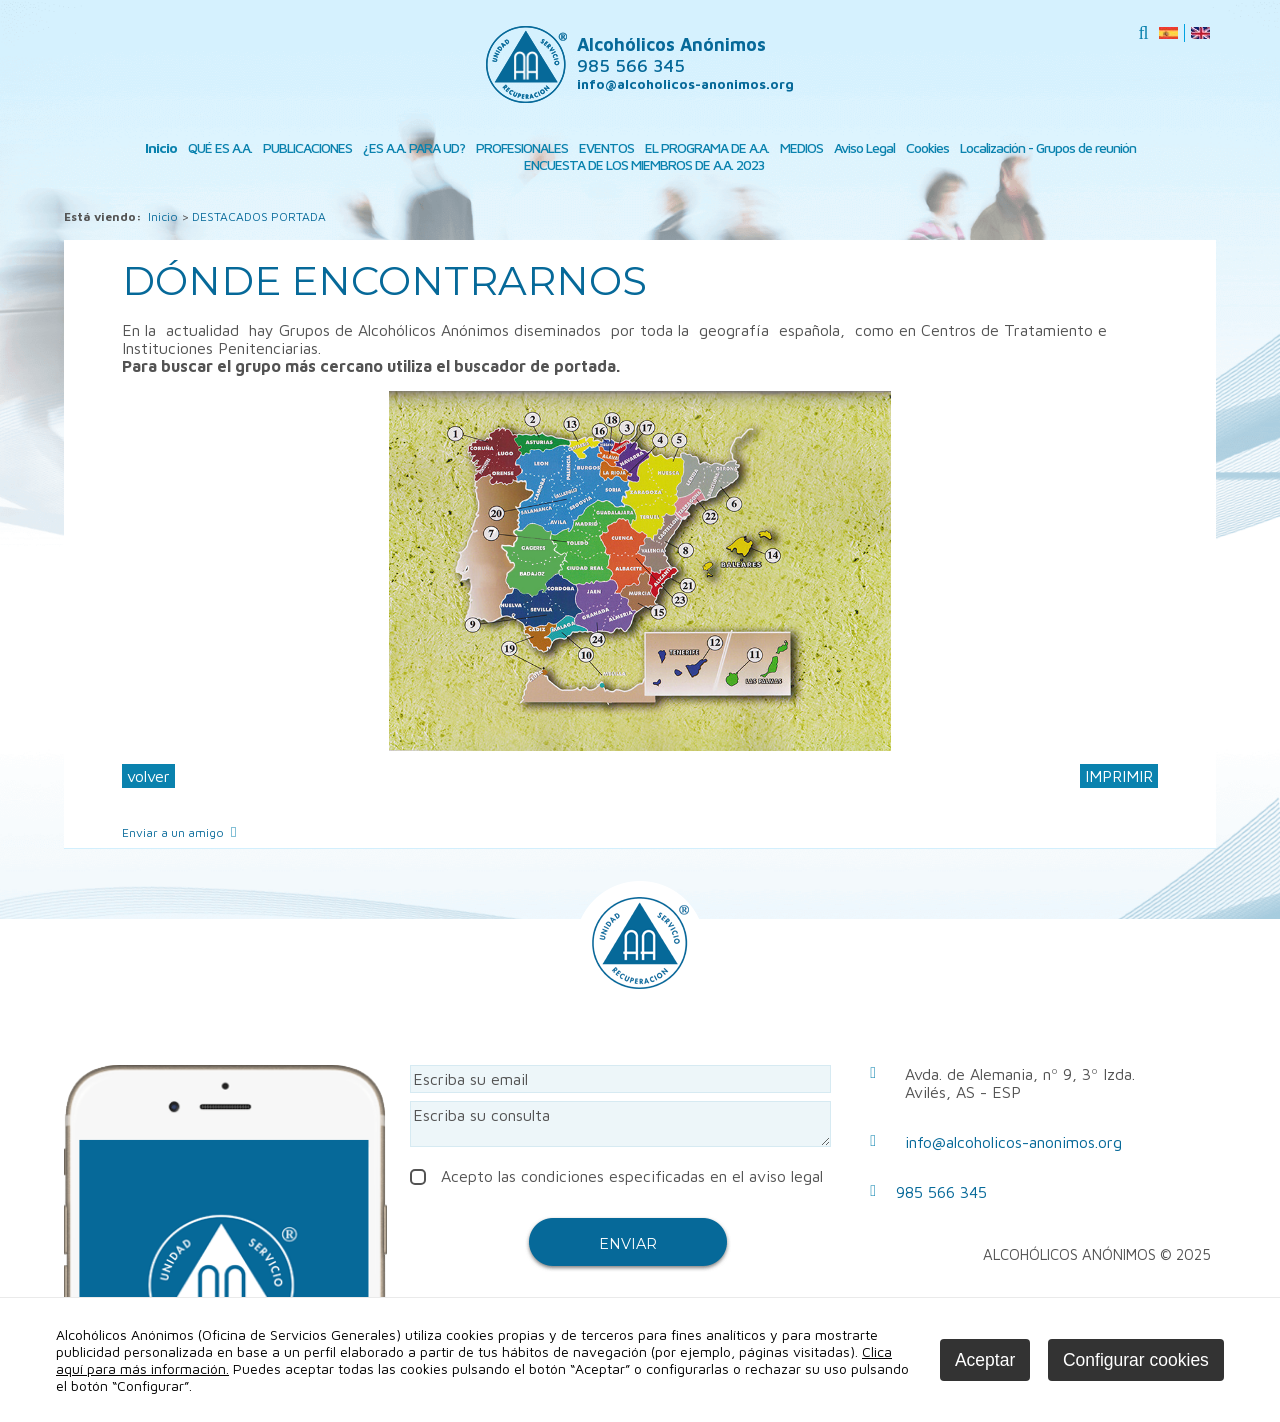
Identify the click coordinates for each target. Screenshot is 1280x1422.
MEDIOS (801, 147)
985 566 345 (941, 1192)
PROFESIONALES (522, 147)
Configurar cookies (1136, 1360)
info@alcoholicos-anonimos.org (685, 84)
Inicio (161, 147)
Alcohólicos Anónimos (671, 55)
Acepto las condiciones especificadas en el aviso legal (616, 1176)
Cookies (927, 147)
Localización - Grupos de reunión (1048, 147)
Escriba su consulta (621, 1124)
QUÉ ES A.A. (220, 147)
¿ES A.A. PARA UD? (414, 147)
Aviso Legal (864, 147)
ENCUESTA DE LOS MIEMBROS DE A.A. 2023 (644, 164)
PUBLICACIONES (307, 147)
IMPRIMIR (1119, 776)
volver (148, 776)
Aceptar (985, 1360)
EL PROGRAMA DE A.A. (707, 147)
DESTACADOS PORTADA (259, 216)
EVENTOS (606, 147)
